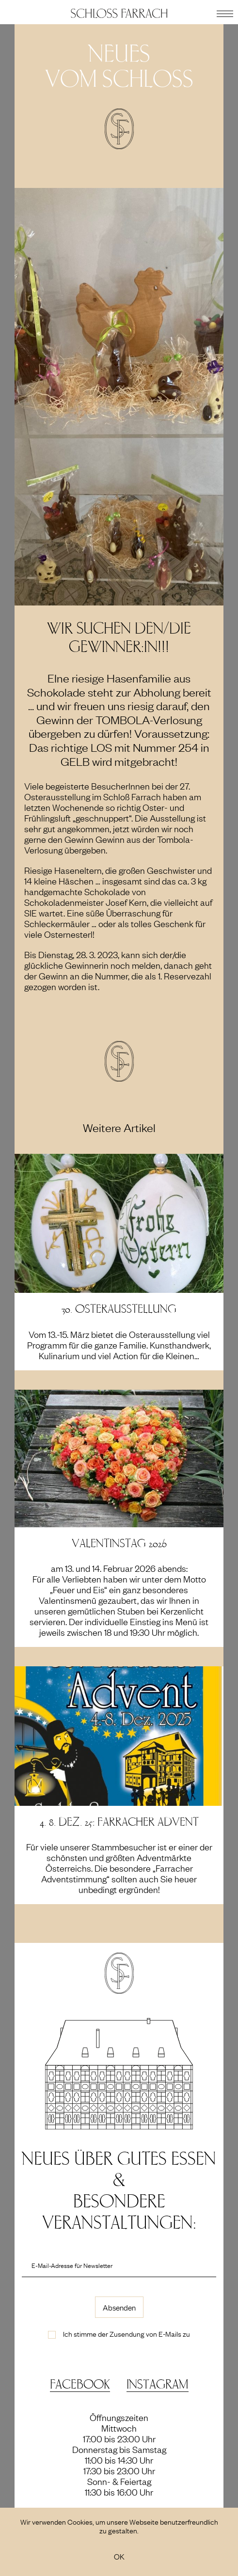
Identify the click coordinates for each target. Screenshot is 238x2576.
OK (119, 2556)
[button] (225, 12)
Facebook (80, 2384)
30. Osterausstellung (119, 1309)
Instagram (158, 2384)
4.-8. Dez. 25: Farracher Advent (119, 1822)
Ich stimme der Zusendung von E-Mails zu (126, 2333)
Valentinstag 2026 (119, 1543)
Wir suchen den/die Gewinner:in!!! (119, 638)
